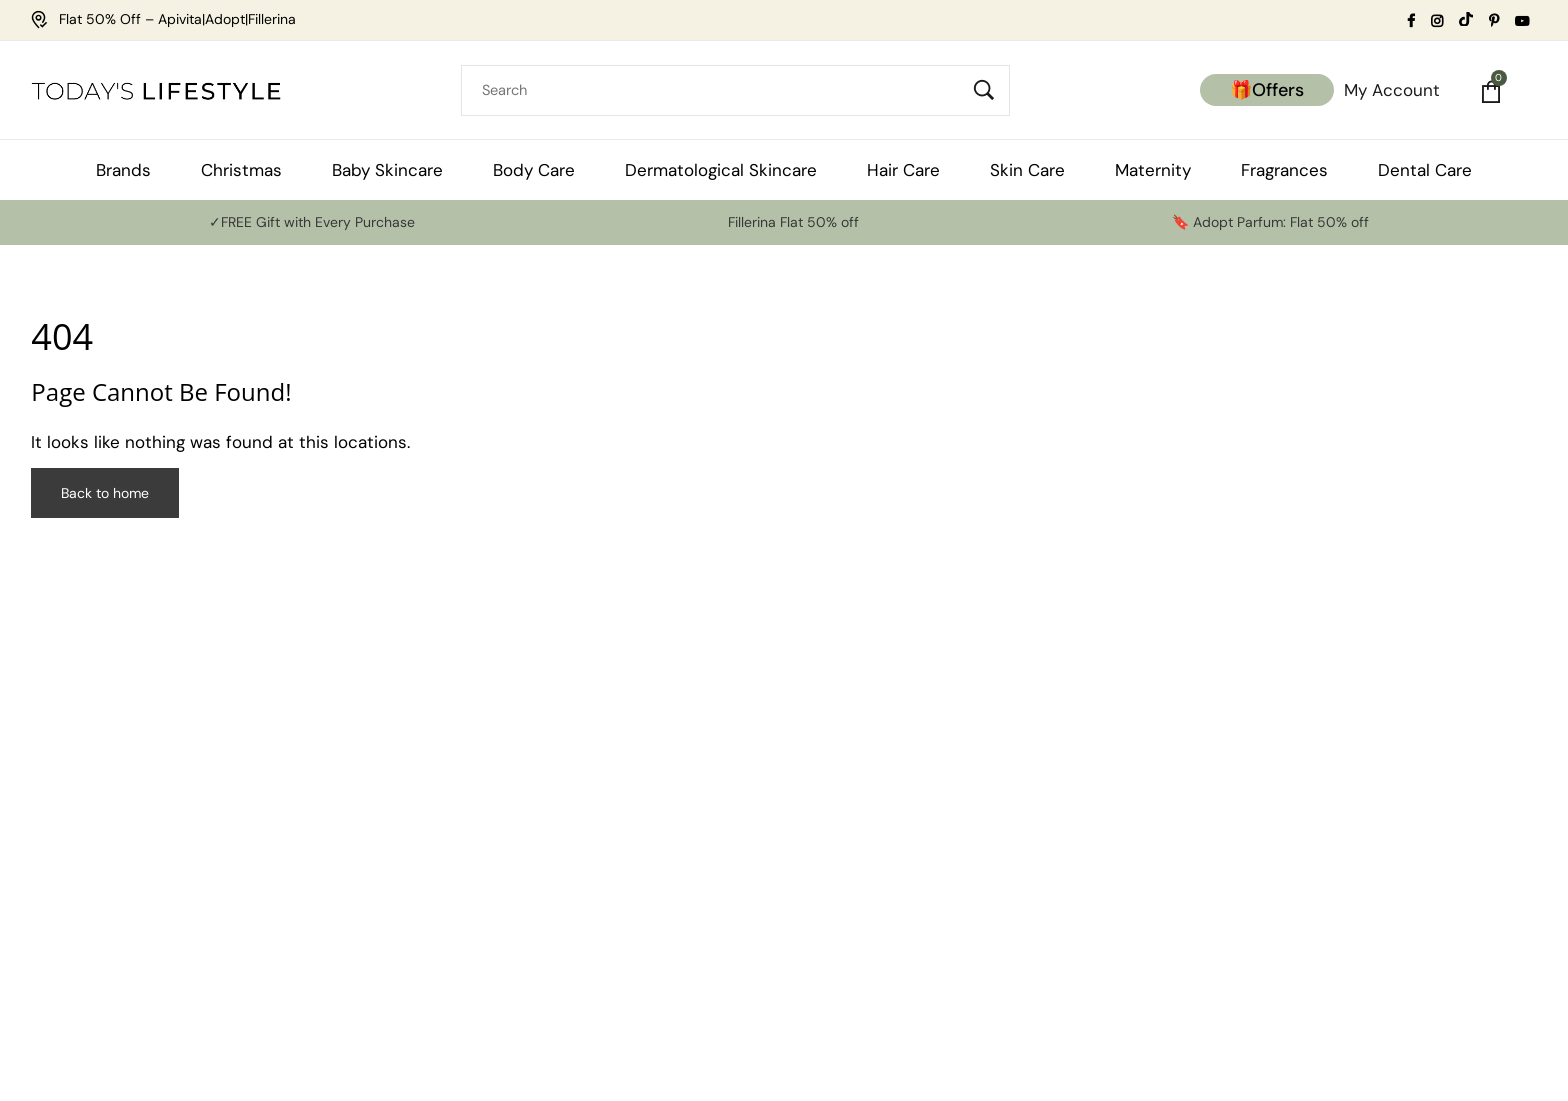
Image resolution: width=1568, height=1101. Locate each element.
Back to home (105, 493)
